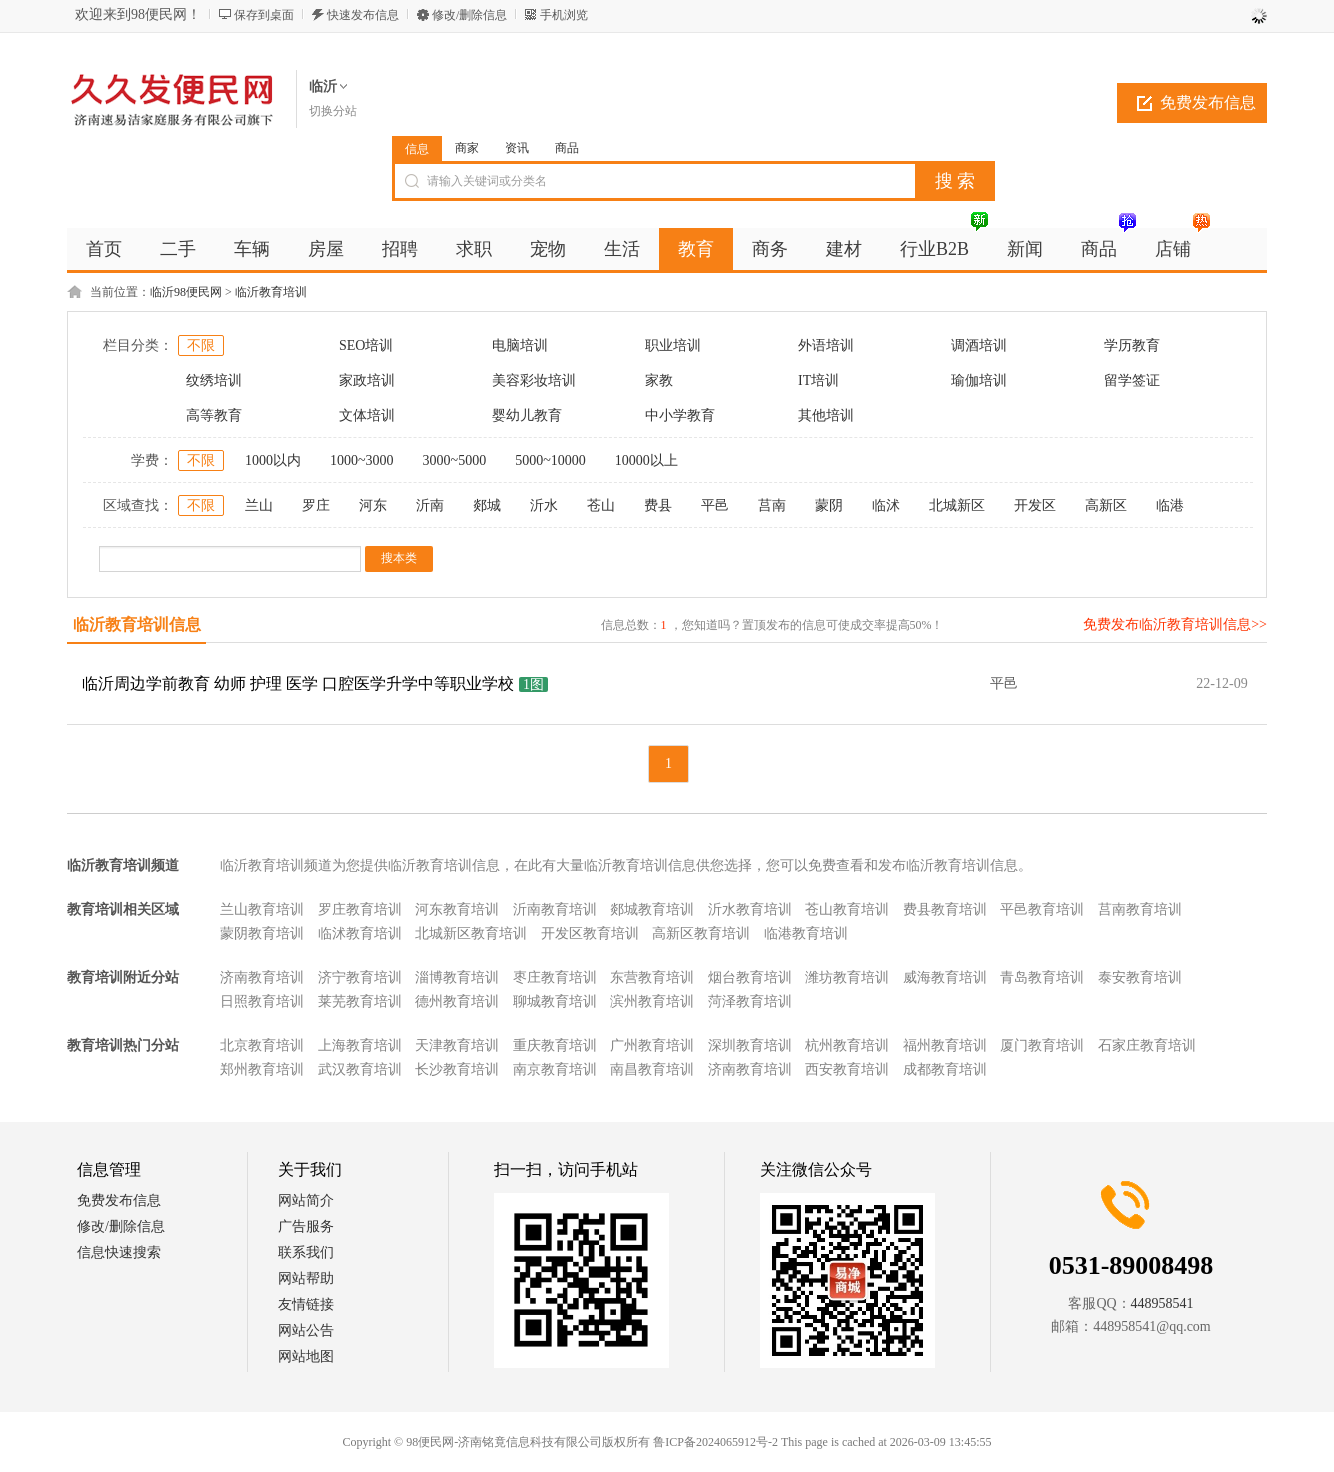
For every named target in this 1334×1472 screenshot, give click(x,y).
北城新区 (957, 505)
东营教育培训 (652, 977)
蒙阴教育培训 (262, 933)
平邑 (715, 505)
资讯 (517, 148)
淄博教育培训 (457, 977)
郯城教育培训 (652, 909)
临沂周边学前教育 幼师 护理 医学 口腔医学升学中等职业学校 (298, 683)
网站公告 (306, 1330)
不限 (201, 345)
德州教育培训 (457, 1001)
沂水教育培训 (750, 909)
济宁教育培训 (360, 977)
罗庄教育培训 (360, 909)
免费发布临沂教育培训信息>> (1175, 624)
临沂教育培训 (271, 292)
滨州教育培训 (652, 1001)
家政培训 (367, 380)
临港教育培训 (806, 933)
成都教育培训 (945, 1069)
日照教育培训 (262, 1001)
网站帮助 (306, 1278)
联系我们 (306, 1252)
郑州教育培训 (262, 1069)
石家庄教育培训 (1147, 1045)
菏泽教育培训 (750, 1001)
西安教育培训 (847, 1069)
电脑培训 (520, 345)
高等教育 (214, 415)
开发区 (1035, 505)
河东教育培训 (457, 909)
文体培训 (367, 415)
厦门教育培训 (1042, 1045)
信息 (417, 149)
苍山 (601, 505)
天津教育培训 (457, 1045)
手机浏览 (564, 15)
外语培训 (826, 345)
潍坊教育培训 (847, 977)
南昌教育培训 (652, 1069)
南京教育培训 (555, 1069)
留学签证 (1132, 380)
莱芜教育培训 (360, 1001)
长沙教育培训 (457, 1069)
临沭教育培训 (360, 933)
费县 (658, 505)
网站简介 (306, 1200)
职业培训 (673, 345)
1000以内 (273, 460)
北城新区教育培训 (471, 933)
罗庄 (316, 505)
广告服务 (306, 1226)
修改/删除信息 (469, 15)
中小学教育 (680, 415)
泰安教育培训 (1140, 977)
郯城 (487, 505)
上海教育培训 (360, 1045)
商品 (567, 148)
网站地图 (306, 1356)
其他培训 (826, 415)
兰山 (259, 505)
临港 (1170, 505)
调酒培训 (979, 345)
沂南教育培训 (555, 909)
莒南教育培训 (1140, 909)
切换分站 (333, 111)
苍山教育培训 (847, 909)
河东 (373, 505)
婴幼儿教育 (527, 415)
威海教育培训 (945, 977)
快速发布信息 (363, 15)
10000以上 (646, 460)
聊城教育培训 (555, 1001)
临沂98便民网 (186, 292)
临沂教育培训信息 (137, 624)
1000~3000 (362, 460)
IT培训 (818, 380)
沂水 (544, 505)
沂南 (430, 505)
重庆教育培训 (555, 1045)
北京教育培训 (262, 1045)
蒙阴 (829, 505)
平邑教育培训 (1042, 909)
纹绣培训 (214, 380)
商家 (467, 148)
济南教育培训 (262, 977)
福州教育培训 (945, 1045)
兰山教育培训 (262, 909)
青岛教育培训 (1042, 977)
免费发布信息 (1208, 102)
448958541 (1162, 1303)
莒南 (772, 505)
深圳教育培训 (750, 1045)
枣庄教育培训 (555, 977)
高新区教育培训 (701, 933)
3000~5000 (455, 460)
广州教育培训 (652, 1045)
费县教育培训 (945, 909)
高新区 (1106, 505)
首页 (104, 249)
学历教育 (1132, 345)
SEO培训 (366, 345)
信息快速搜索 (119, 1252)
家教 (659, 380)
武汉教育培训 (360, 1069)
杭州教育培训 (847, 1045)
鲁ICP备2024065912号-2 (715, 1442)
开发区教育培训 (590, 933)
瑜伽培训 (979, 380)
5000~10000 (550, 460)
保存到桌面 (264, 15)
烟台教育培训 (750, 977)
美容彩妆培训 (534, 380)
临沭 (886, 505)
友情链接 (306, 1304)
